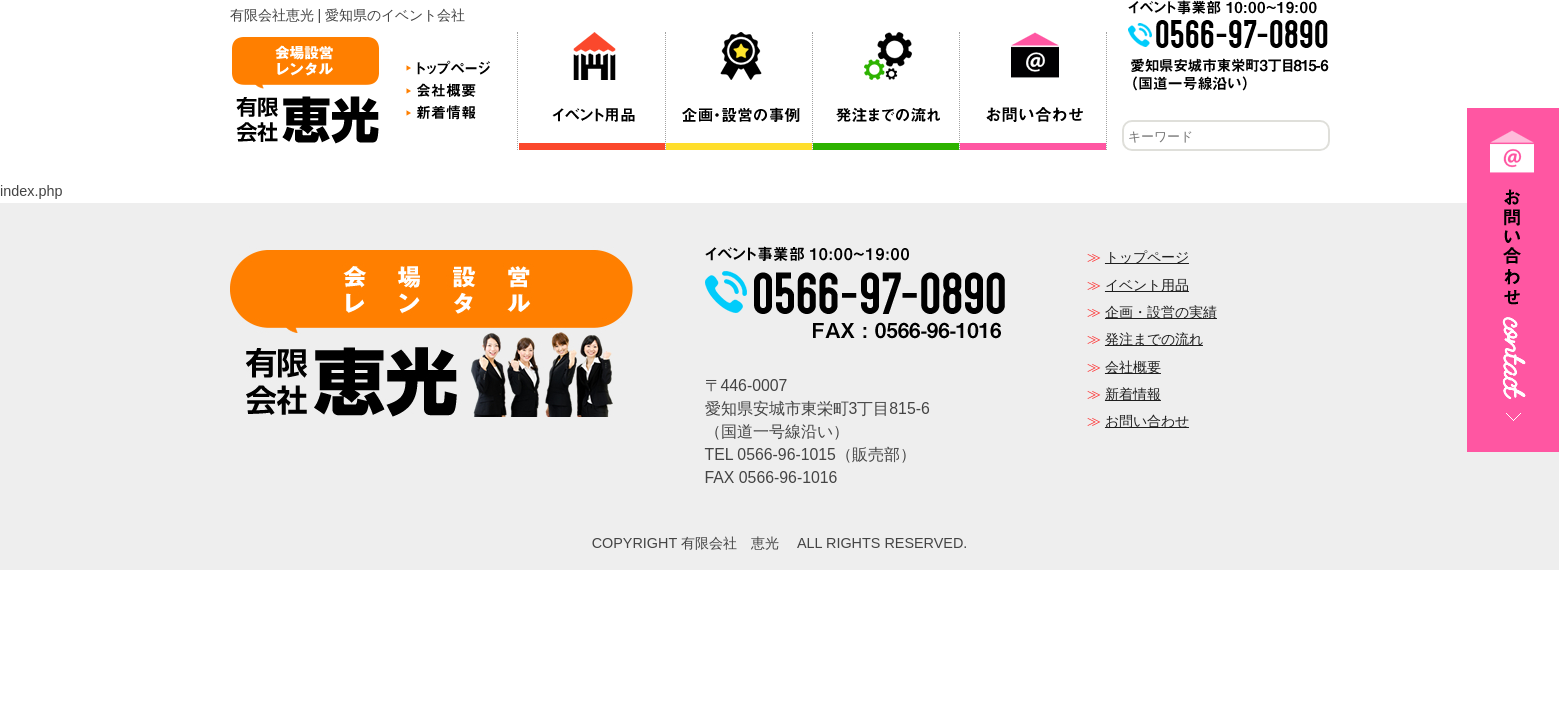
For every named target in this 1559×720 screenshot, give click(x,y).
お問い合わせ (1147, 423)
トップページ (1147, 259)
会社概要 (1133, 369)
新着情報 (1133, 396)
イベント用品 (1147, 287)
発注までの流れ (1154, 341)
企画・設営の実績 (1161, 314)
